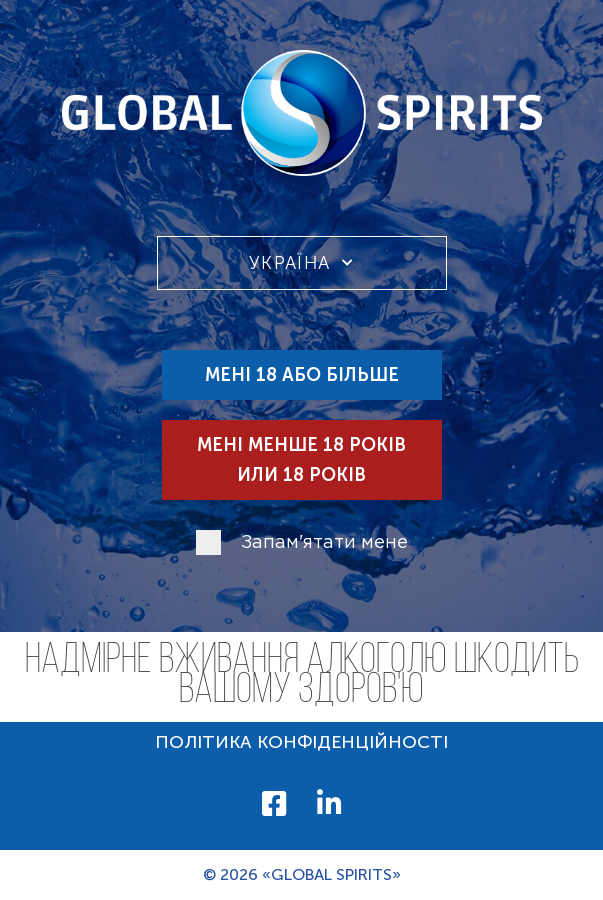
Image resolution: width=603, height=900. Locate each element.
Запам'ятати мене (324, 543)
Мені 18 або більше (302, 375)
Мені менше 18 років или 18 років (301, 460)
